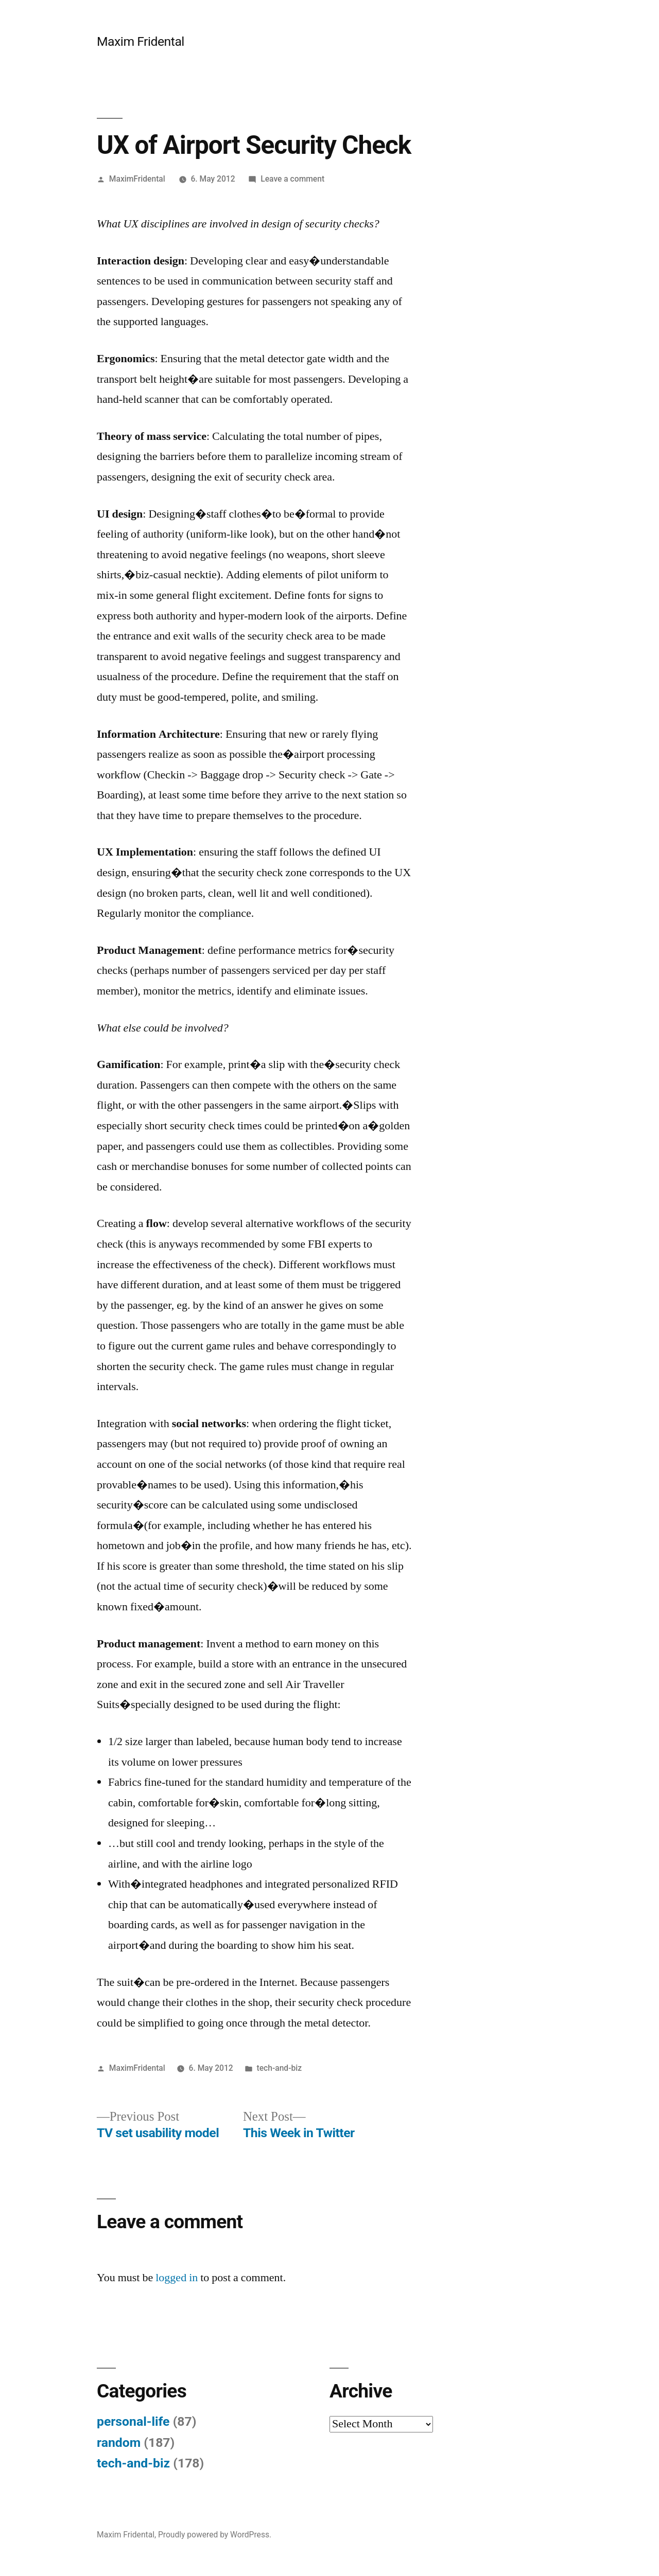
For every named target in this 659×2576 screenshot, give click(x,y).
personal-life (133, 2421)
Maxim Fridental (140, 41)
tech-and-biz (279, 2068)
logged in (176, 2277)
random (119, 2442)
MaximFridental (137, 179)
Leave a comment (292, 179)
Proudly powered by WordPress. (214, 2534)
